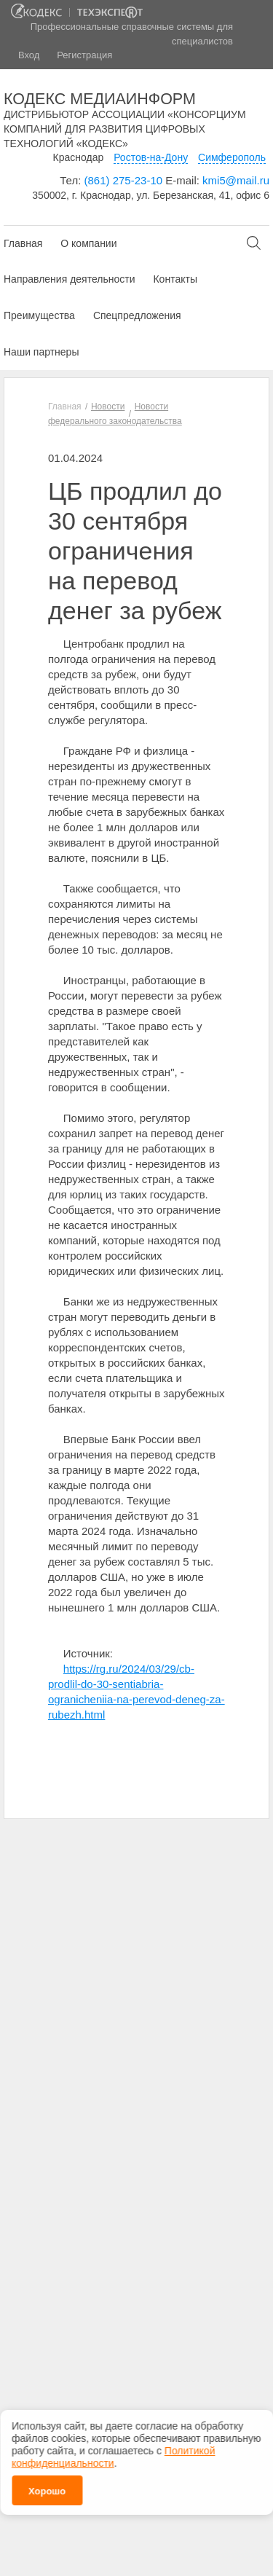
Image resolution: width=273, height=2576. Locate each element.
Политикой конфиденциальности (113, 2454)
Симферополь (232, 157)
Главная (23, 243)
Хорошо (47, 2488)
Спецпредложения (137, 315)
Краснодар (78, 157)
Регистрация (84, 55)
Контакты (175, 279)
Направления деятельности (69, 279)
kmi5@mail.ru (235, 180)
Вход (28, 55)
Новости (107, 406)
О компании (88, 243)
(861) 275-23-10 (123, 180)
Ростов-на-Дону (151, 157)
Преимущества (39, 315)
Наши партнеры (41, 352)
